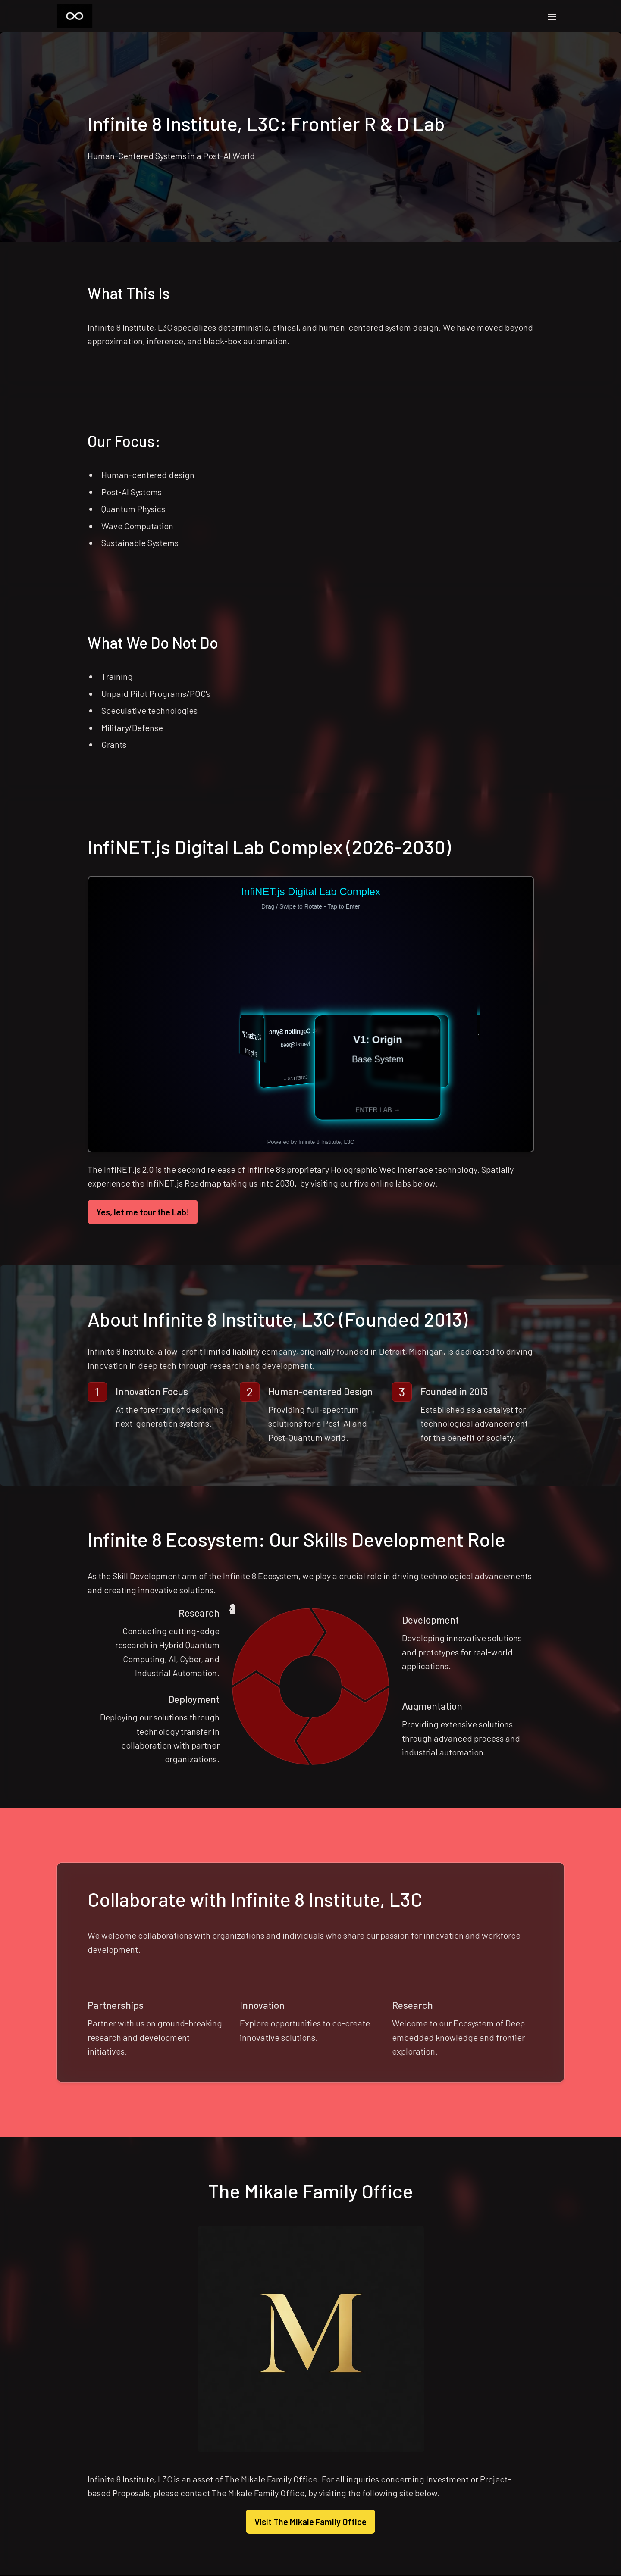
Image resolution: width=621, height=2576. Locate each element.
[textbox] (310, 1288)
